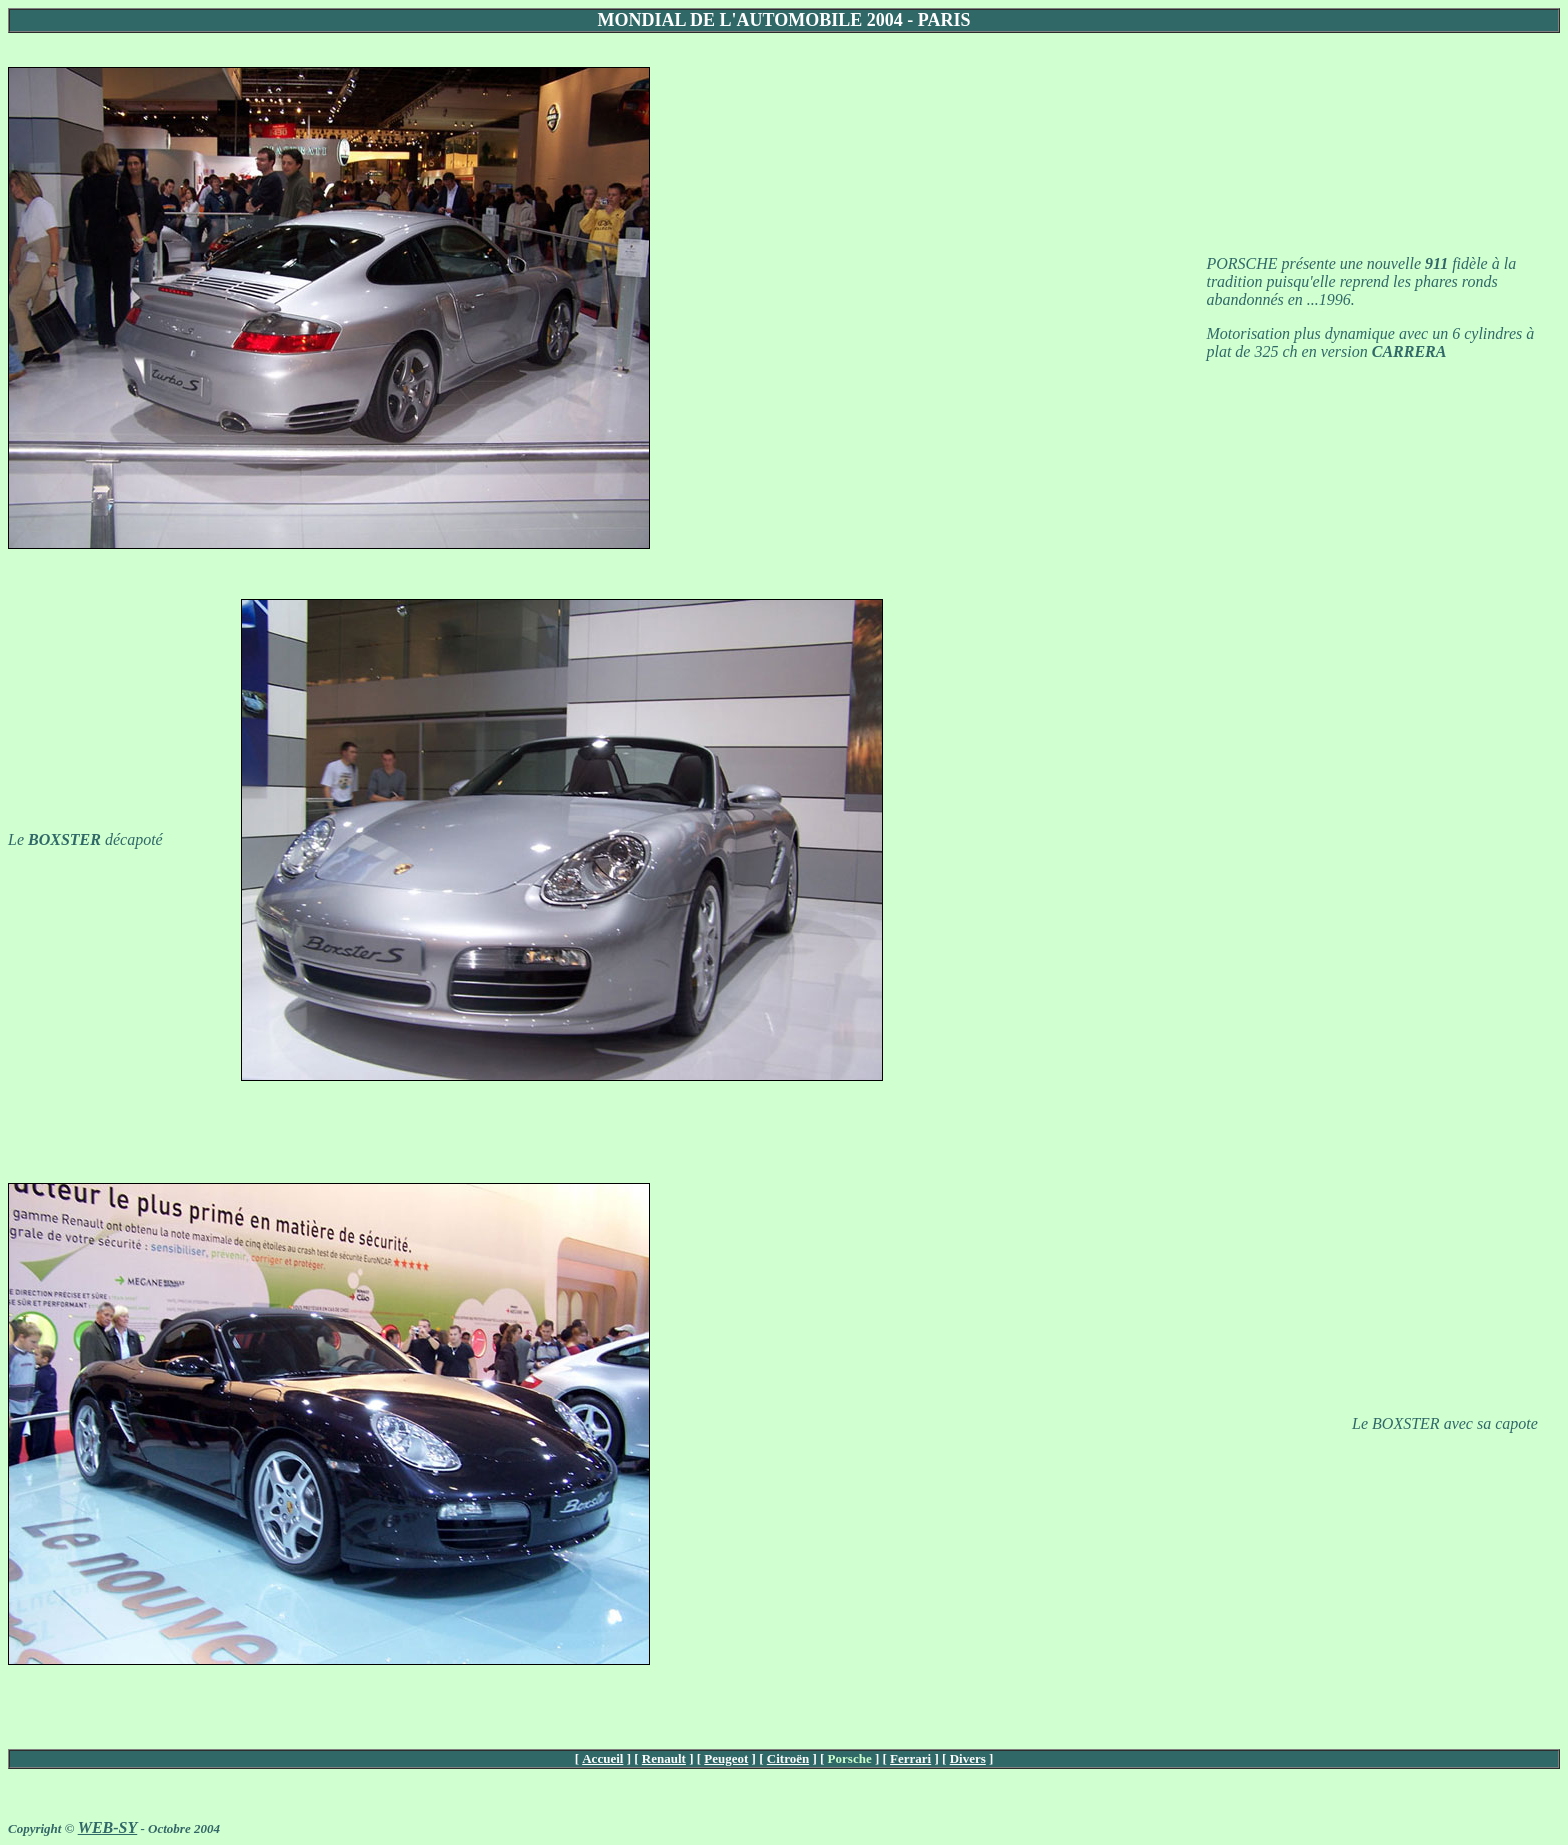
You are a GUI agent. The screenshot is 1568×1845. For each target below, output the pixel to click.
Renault (664, 1758)
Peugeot (726, 1758)
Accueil (602, 1758)
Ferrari (910, 1758)
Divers (968, 1758)
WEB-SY (108, 1827)
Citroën (788, 1758)
